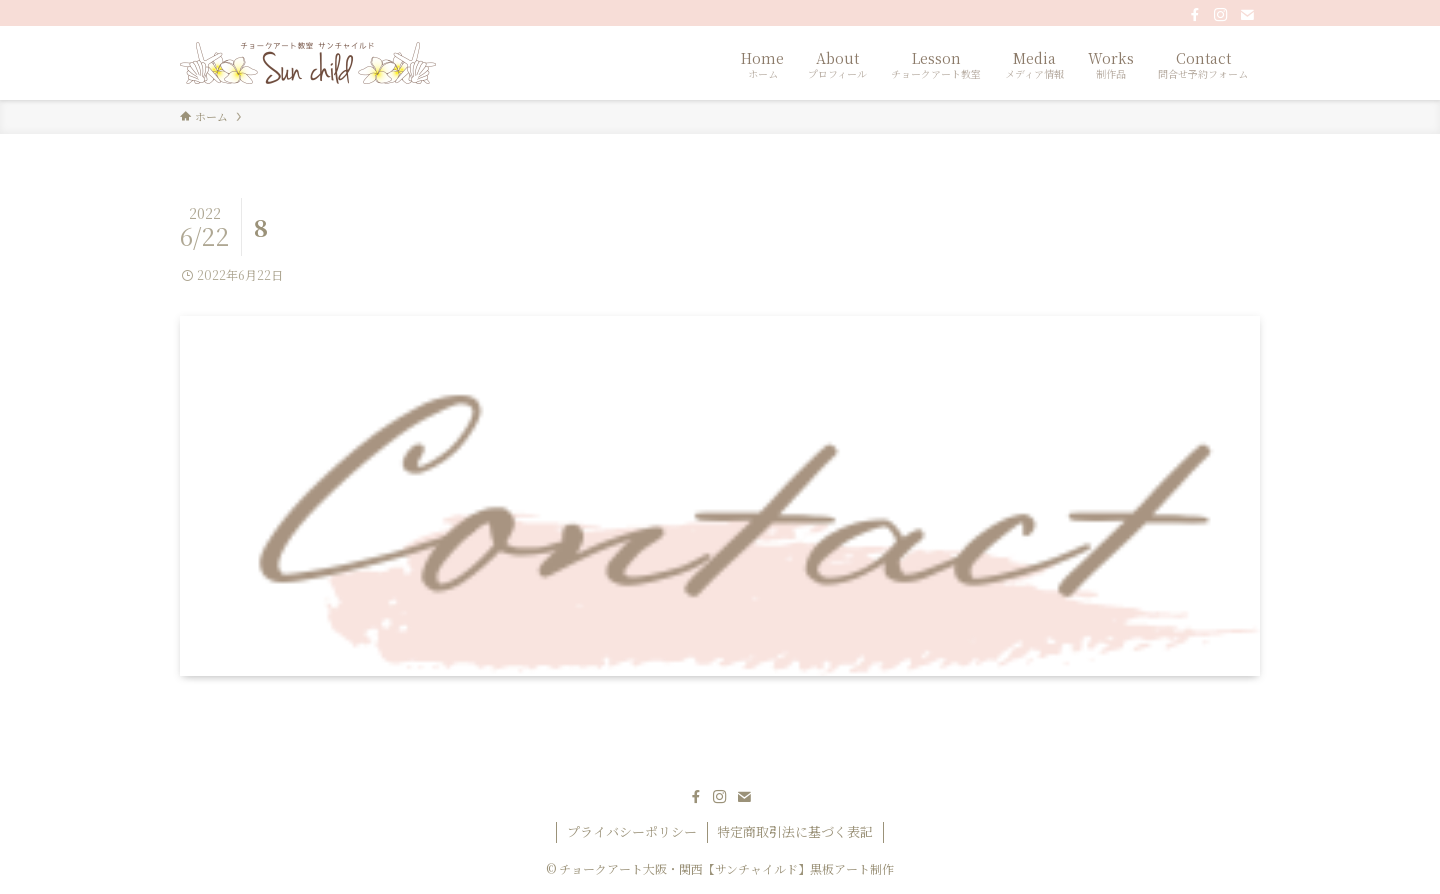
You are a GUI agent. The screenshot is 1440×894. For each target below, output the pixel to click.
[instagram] (1221, 15)
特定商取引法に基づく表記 (795, 831)
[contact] (1247, 15)
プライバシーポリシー (632, 831)
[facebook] (1195, 15)
